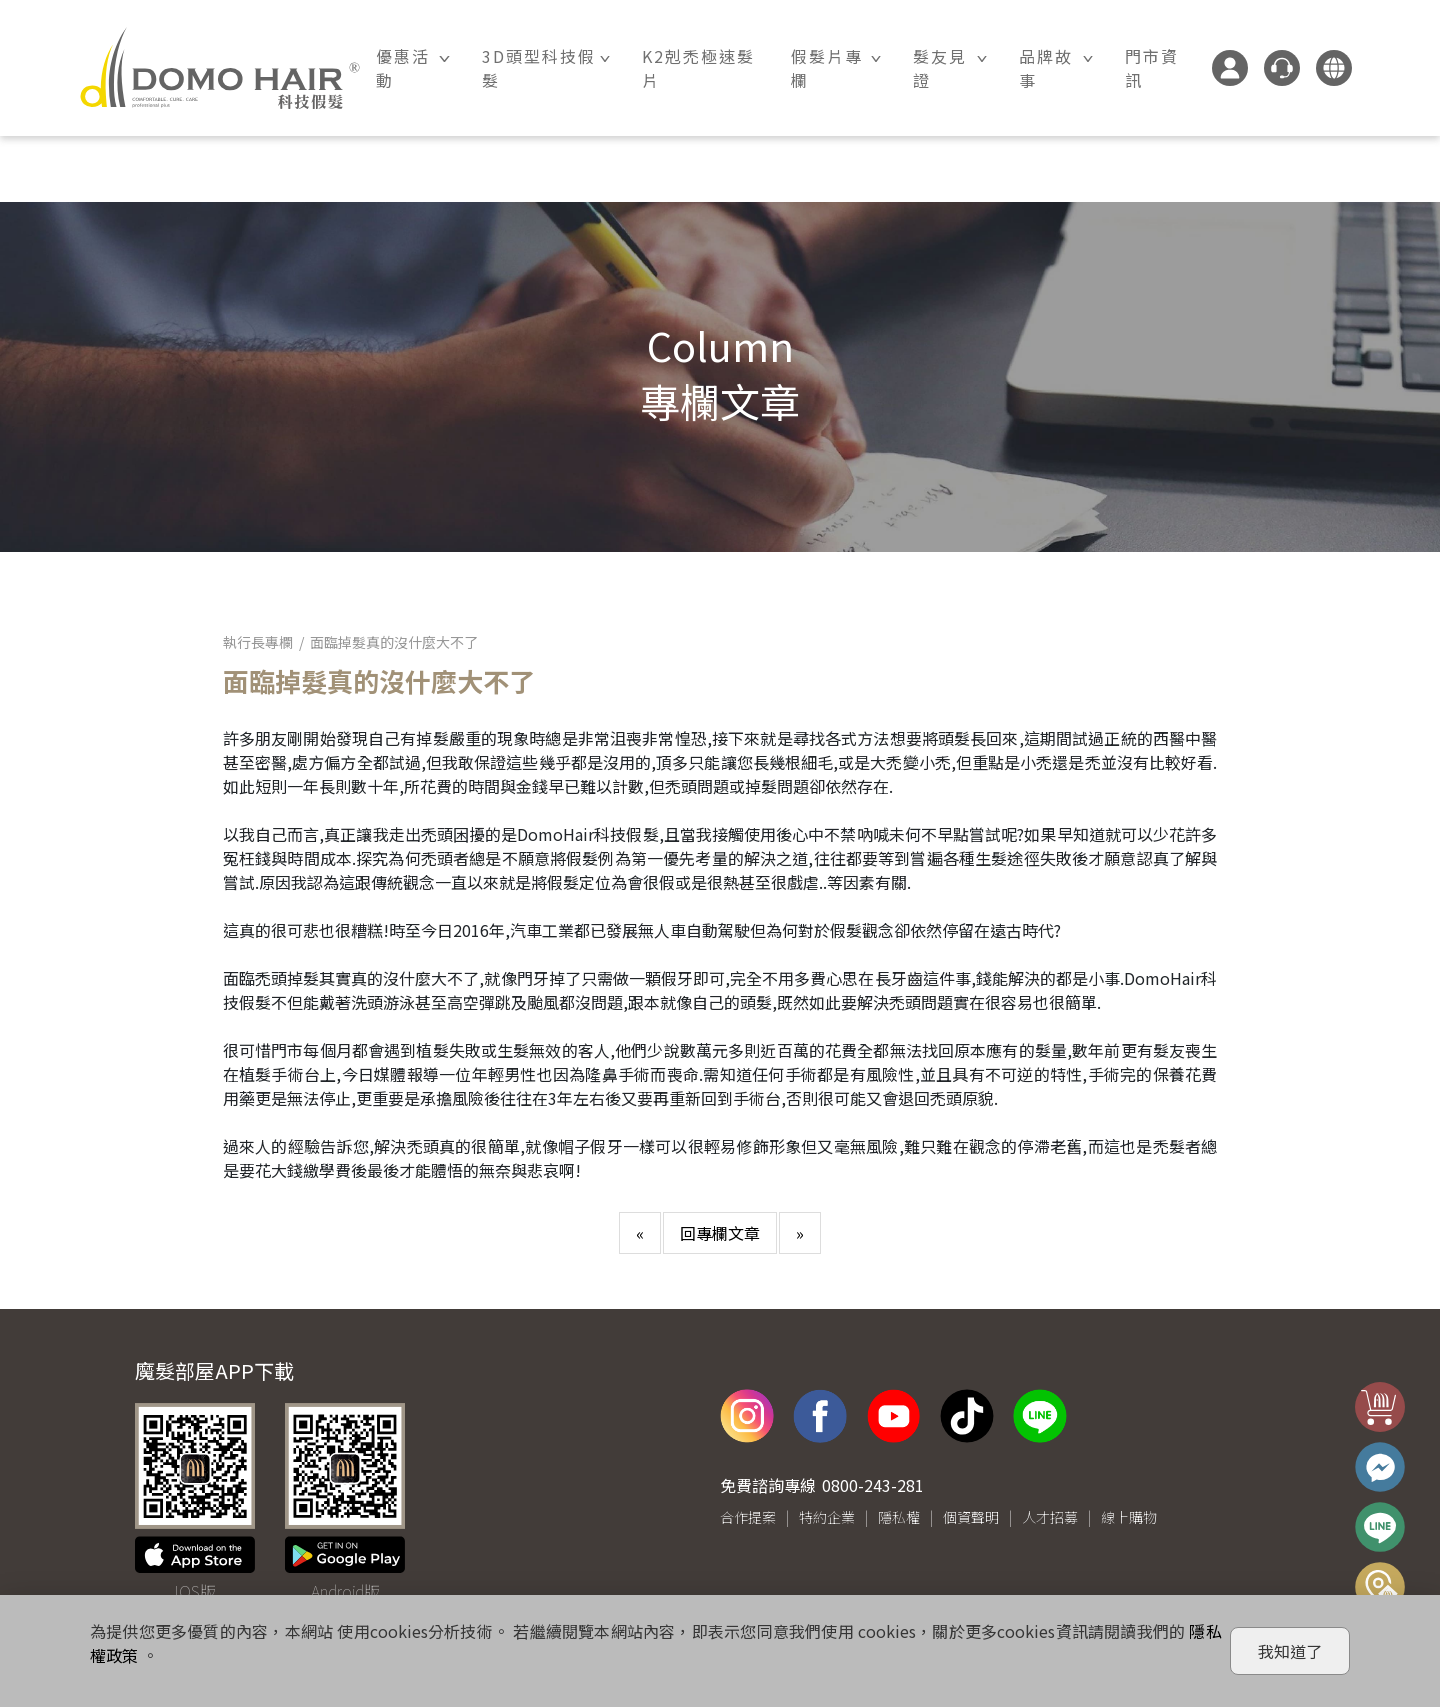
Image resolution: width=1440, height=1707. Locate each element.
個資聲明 (971, 1518)
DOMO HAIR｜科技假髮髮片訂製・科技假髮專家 (220, 68)
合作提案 (748, 1518)
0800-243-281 (873, 1486)
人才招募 (1050, 1518)
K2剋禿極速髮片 (698, 68)
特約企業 (827, 1518)
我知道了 (1290, 1651)
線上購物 (1129, 1518)
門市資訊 (1152, 68)
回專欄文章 (720, 1233)
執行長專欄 (258, 642)
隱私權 (899, 1518)
